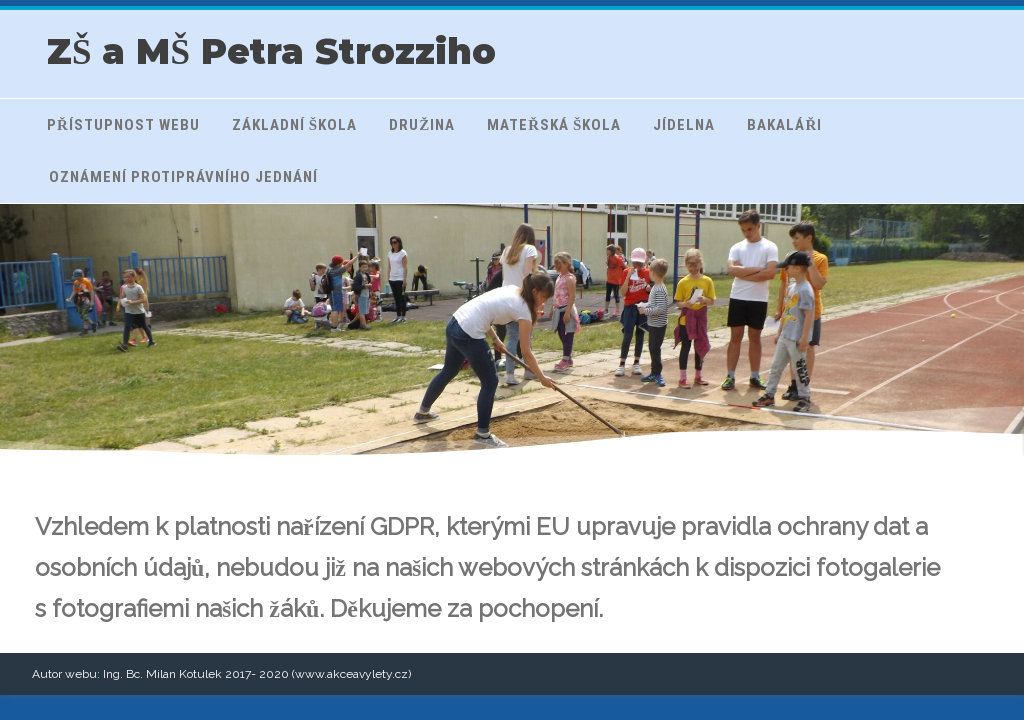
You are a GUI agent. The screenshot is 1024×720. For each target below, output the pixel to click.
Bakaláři (784, 125)
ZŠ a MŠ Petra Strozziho (271, 51)
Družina (422, 125)
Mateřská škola (554, 125)
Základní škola (294, 125)
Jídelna (684, 125)
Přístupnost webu (123, 125)
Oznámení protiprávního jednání (183, 177)
